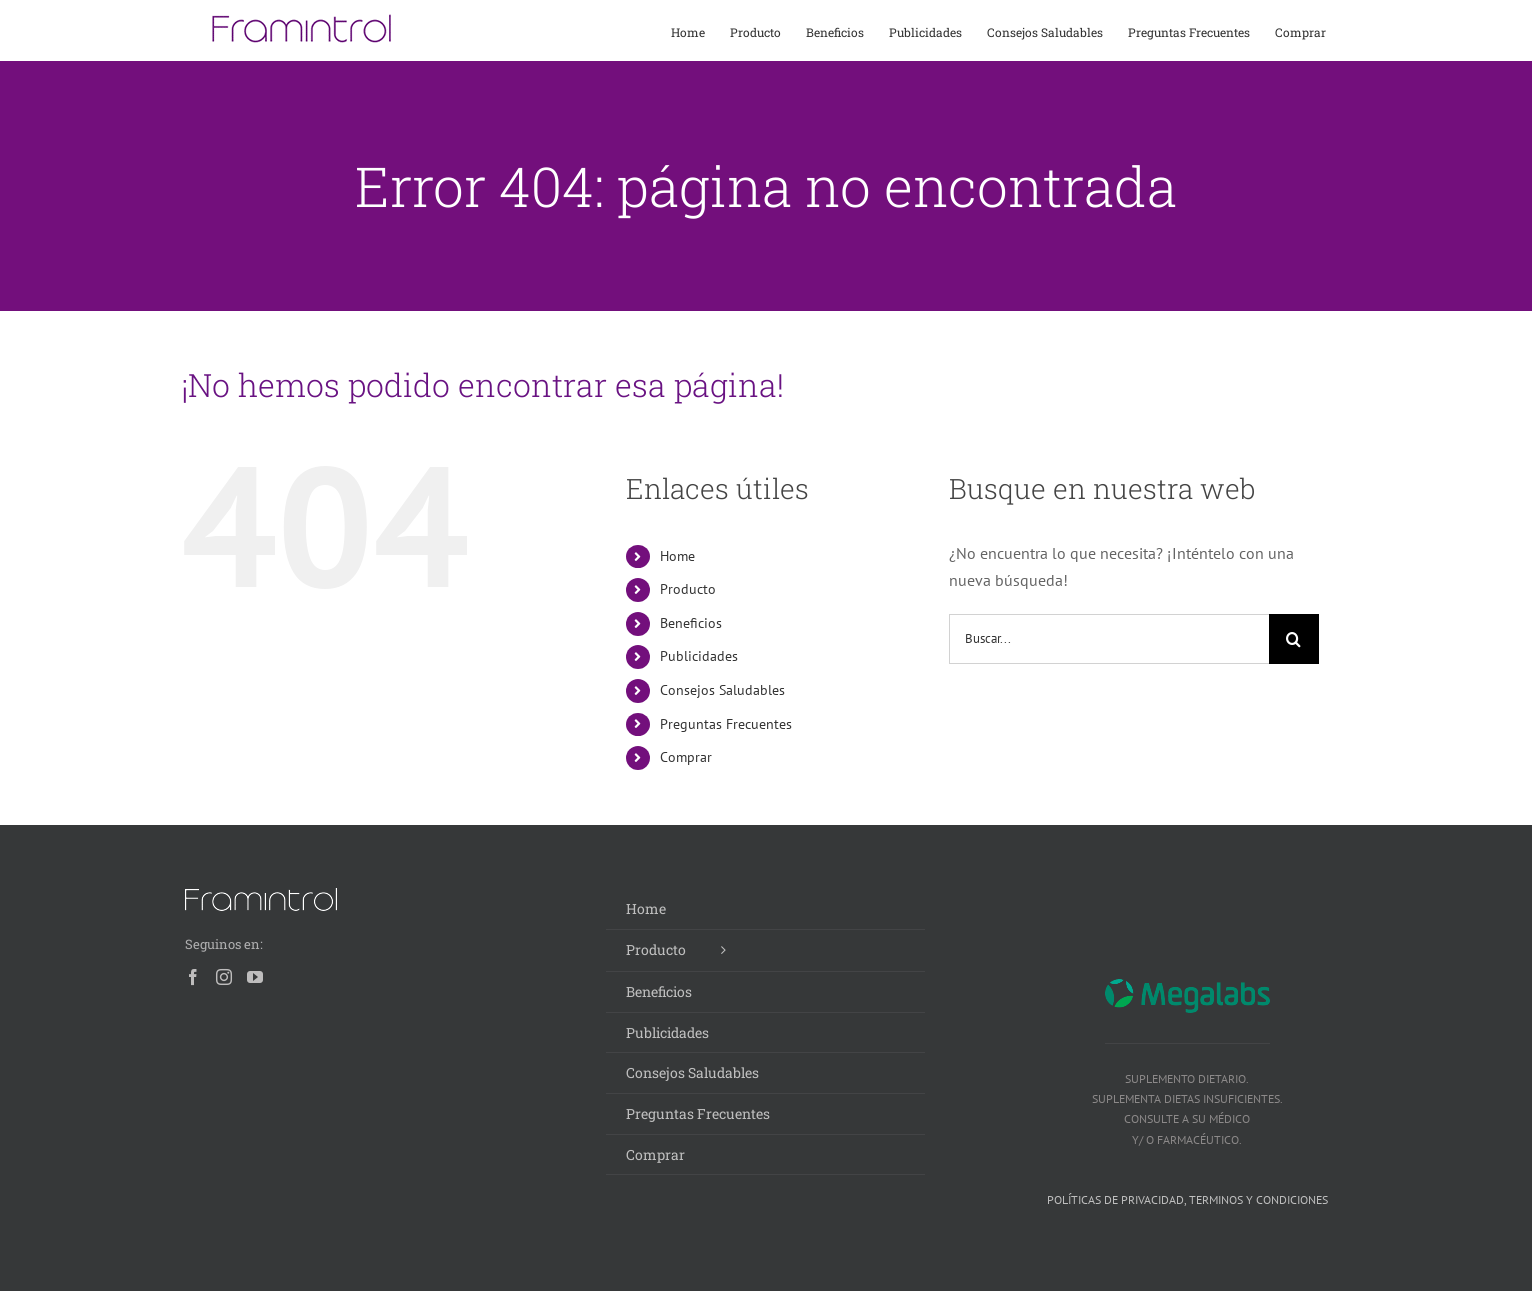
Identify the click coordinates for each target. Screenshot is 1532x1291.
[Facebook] (193, 977)
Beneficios (691, 623)
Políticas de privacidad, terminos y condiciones (1187, 1199)
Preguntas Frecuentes (726, 724)
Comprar (686, 757)
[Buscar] (1294, 639)
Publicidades (699, 656)
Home (677, 556)
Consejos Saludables (722, 690)
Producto (688, 589)
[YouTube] (255, 977)
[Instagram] (224, 977)
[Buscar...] (1109, 639)
